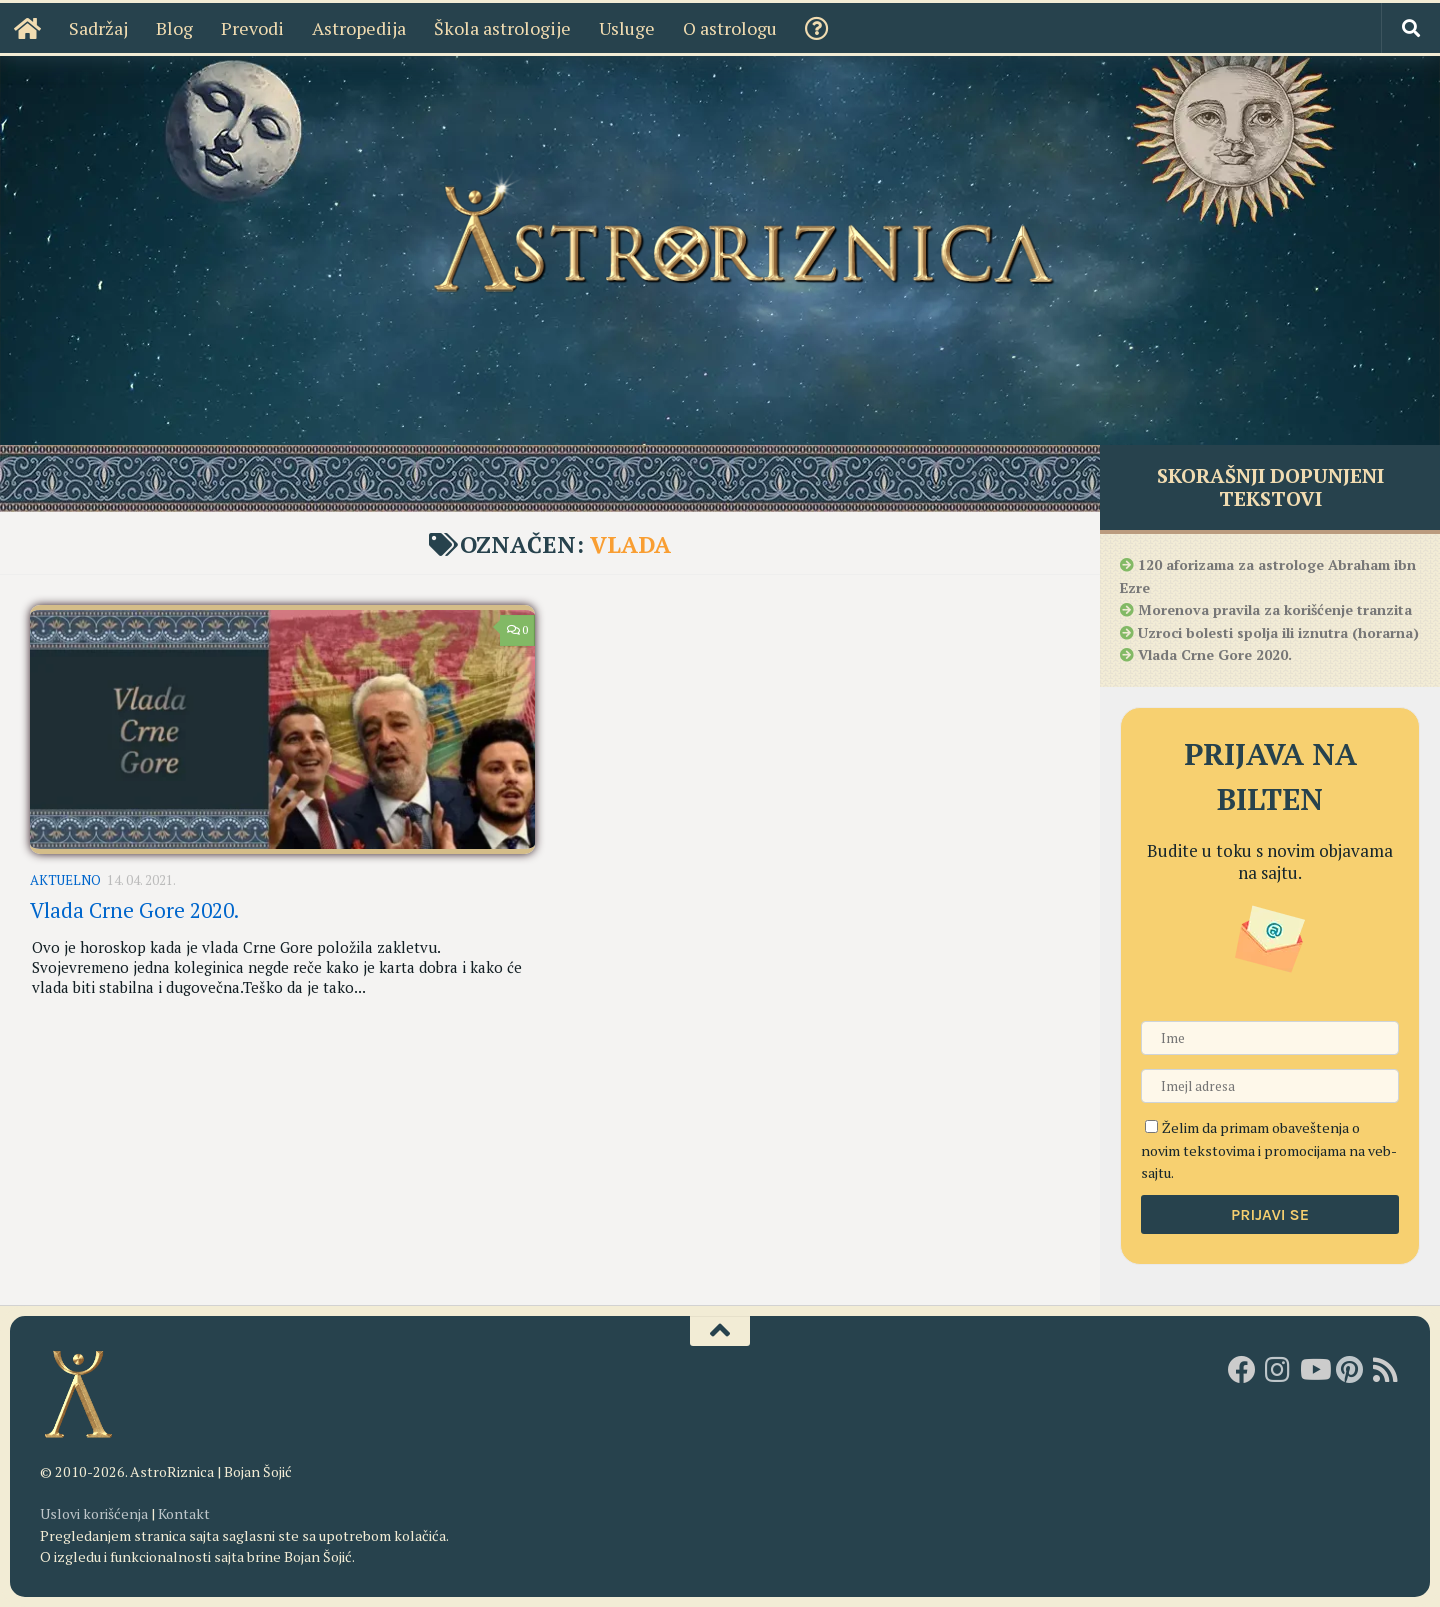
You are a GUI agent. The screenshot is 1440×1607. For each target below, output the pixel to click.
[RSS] (1386, 1370)
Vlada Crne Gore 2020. (134, 910)
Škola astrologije (502, 28)
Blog (174, 28)
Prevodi (252, 28)
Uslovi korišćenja (94, 1513)
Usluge (627, 28)
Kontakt (184, 1513)
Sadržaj (98, 28)
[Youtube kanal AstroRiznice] (1314, 1370)
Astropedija (359, 28)
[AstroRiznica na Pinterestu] (1350, 1370)
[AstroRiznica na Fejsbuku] (1242, 1370)
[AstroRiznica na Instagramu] (1278, 1370)
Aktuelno (65, 880)
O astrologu (730, 28)
